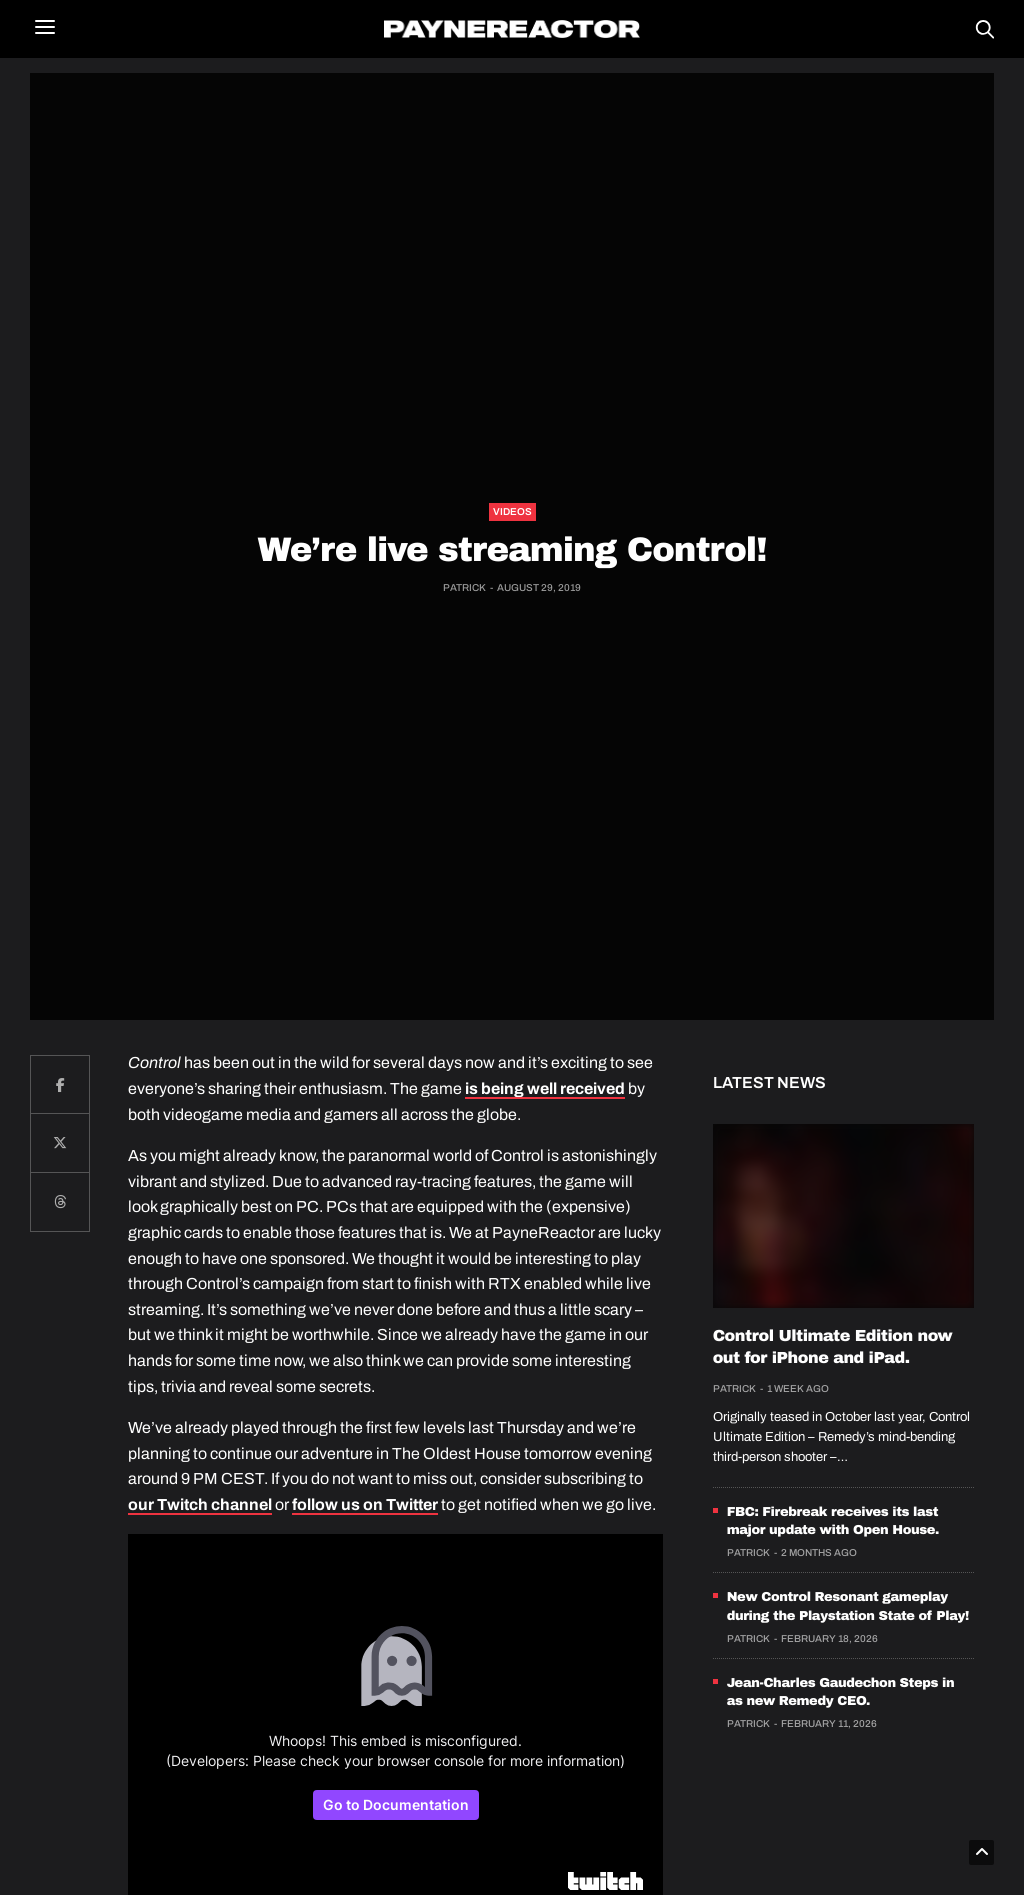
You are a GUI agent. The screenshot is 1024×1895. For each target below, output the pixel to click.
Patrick (464, 587)
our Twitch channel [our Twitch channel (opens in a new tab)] (200, 1504)
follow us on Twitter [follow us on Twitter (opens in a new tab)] (365, 1504)
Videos (512, 511)
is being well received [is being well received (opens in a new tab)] (545, 1088)
